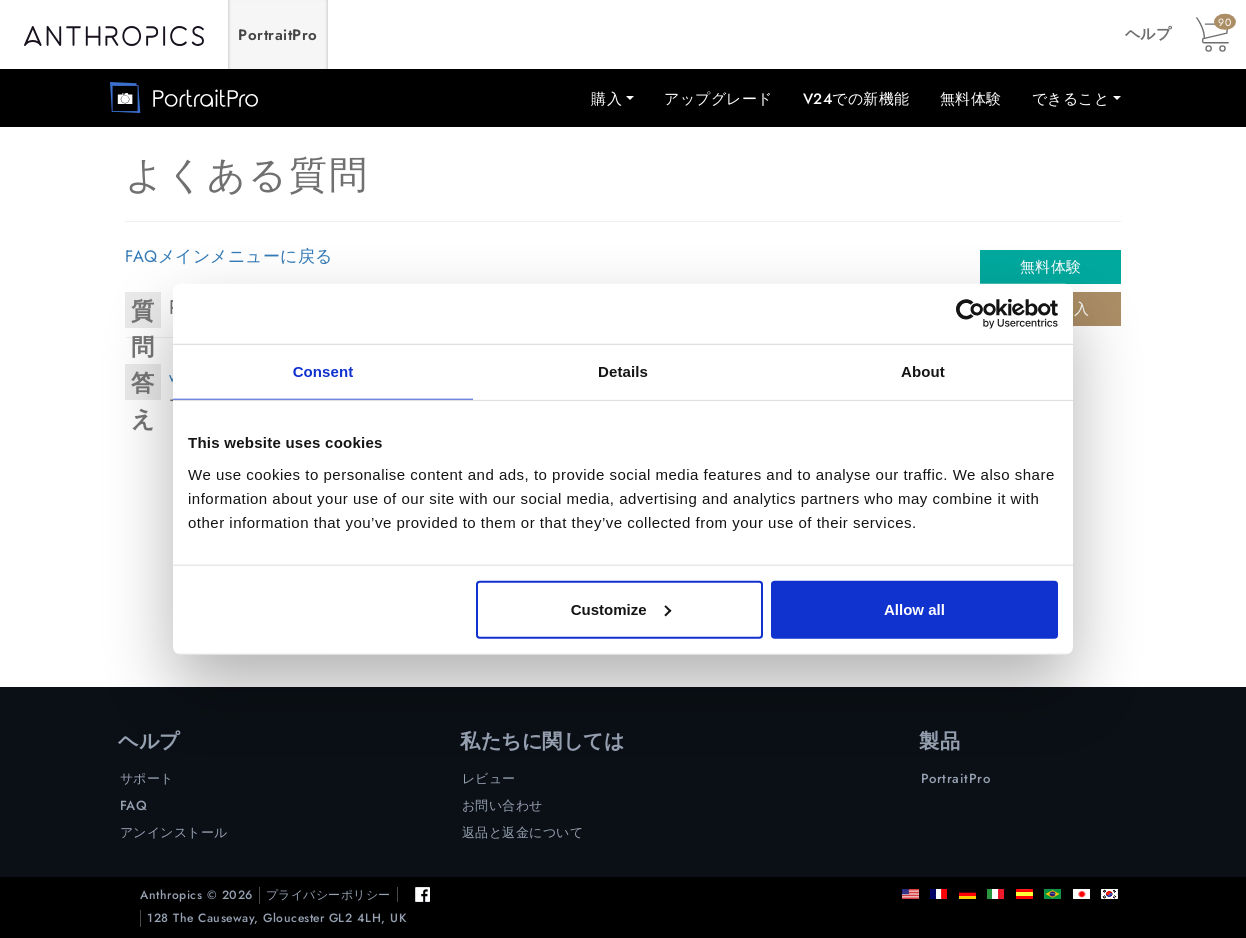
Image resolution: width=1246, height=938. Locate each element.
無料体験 (971, 99)
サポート (147, 778)
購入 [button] (606, 99)
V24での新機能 (856, 99)
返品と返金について (523, 832)
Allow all (914, 608)
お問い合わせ (502, 805)
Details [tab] (623, 371)
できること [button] (1071, 99)
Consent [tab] (323, 371)
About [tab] (923, 371)
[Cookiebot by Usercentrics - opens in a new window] (970, 314)
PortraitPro (278, 35)
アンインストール (174, 832)
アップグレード (718, 99)
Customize (621, 608)
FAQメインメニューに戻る (229, 256)
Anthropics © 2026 (196, 895)
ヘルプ (1148, 34)
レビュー (489, 778)
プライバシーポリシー (328, 895)
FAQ (134, 805)
